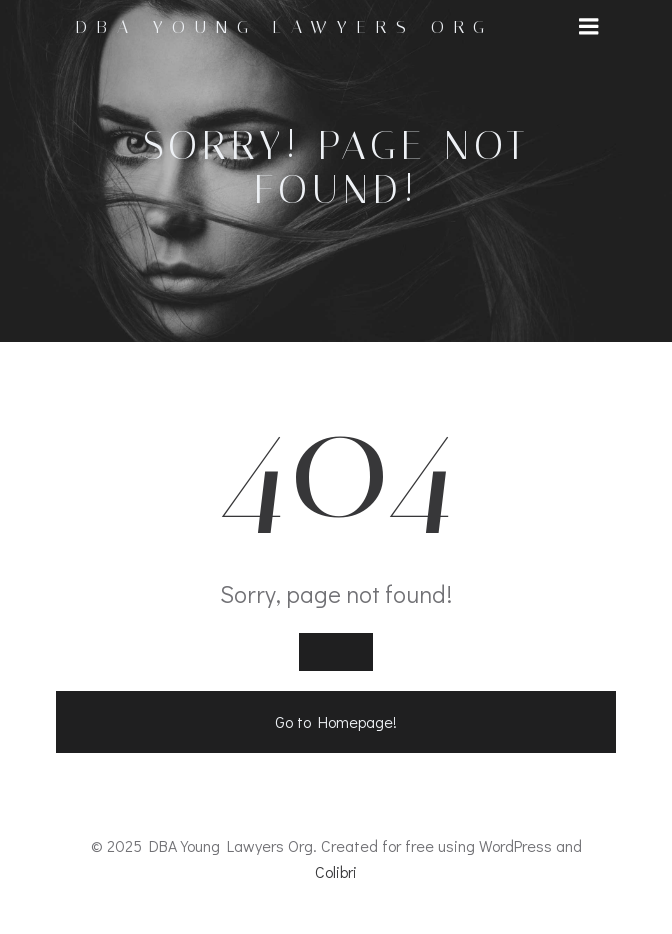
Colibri (336, 871)
